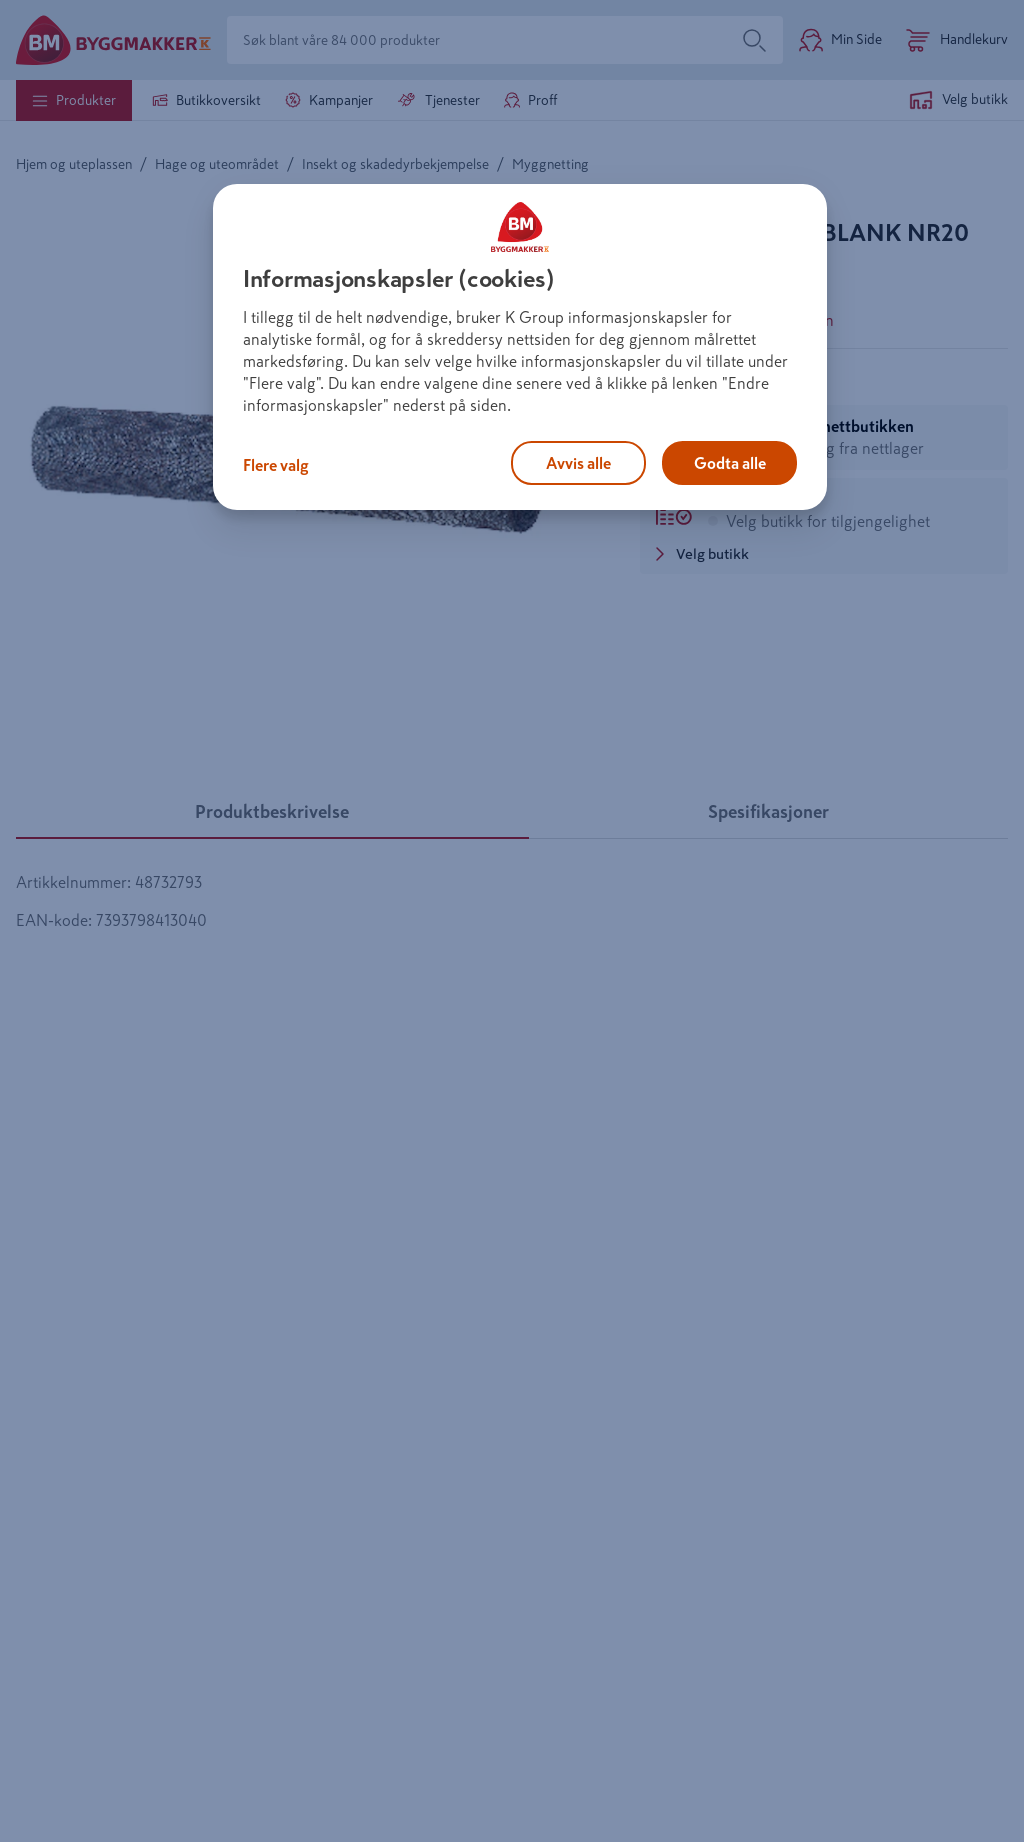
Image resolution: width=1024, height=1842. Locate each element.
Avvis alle (578, 463)
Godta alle (730, 463)
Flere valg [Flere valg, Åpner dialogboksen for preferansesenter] (276, 465)
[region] (520, 347)
